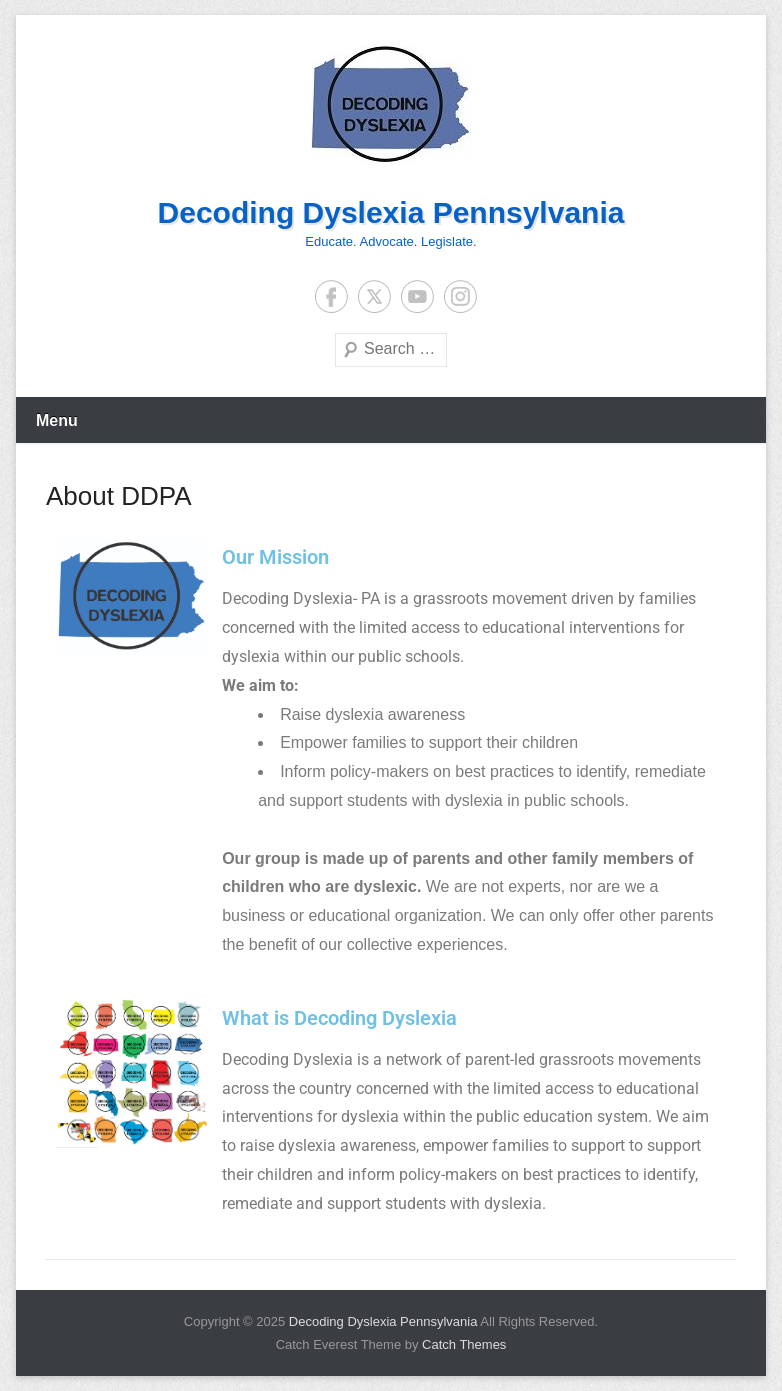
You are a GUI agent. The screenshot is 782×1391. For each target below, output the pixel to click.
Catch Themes (464, 1344)
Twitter (374, 296)
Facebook (331, 296)
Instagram (460, 296)
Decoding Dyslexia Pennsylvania (391, 212)
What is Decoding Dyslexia (339, 1018)
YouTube (417, 296)
